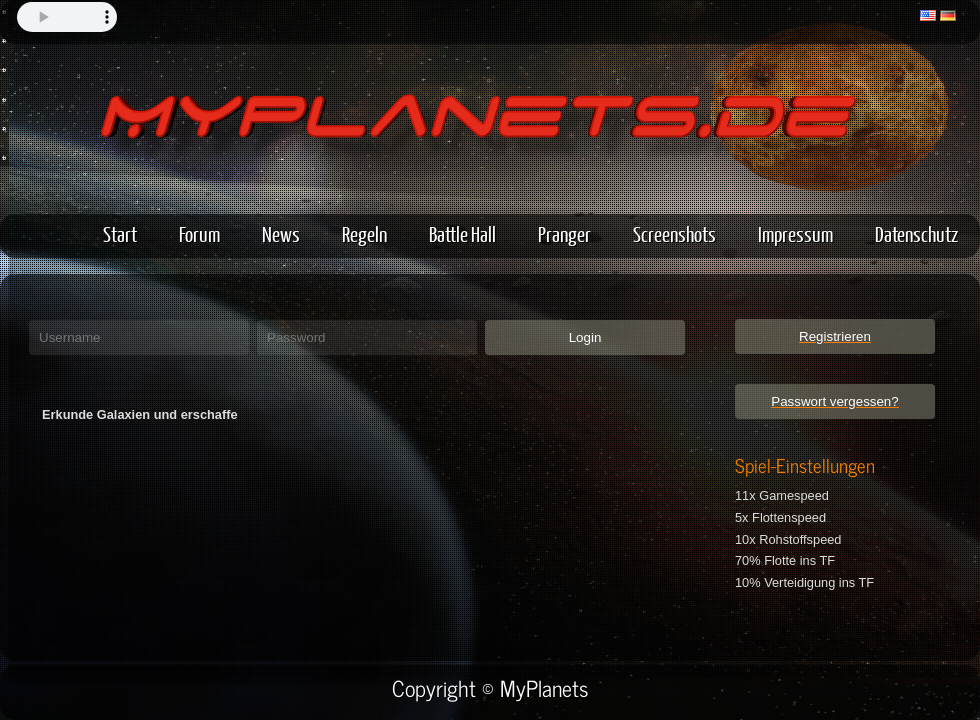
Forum (199, 233)
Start (120, 233)
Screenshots (674, 233)
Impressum (795, 233)
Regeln (364, 233)
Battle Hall (462, 233)
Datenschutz (916, 233)
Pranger (564, 233)
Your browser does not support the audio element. (67, 17)
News (281, 233)
